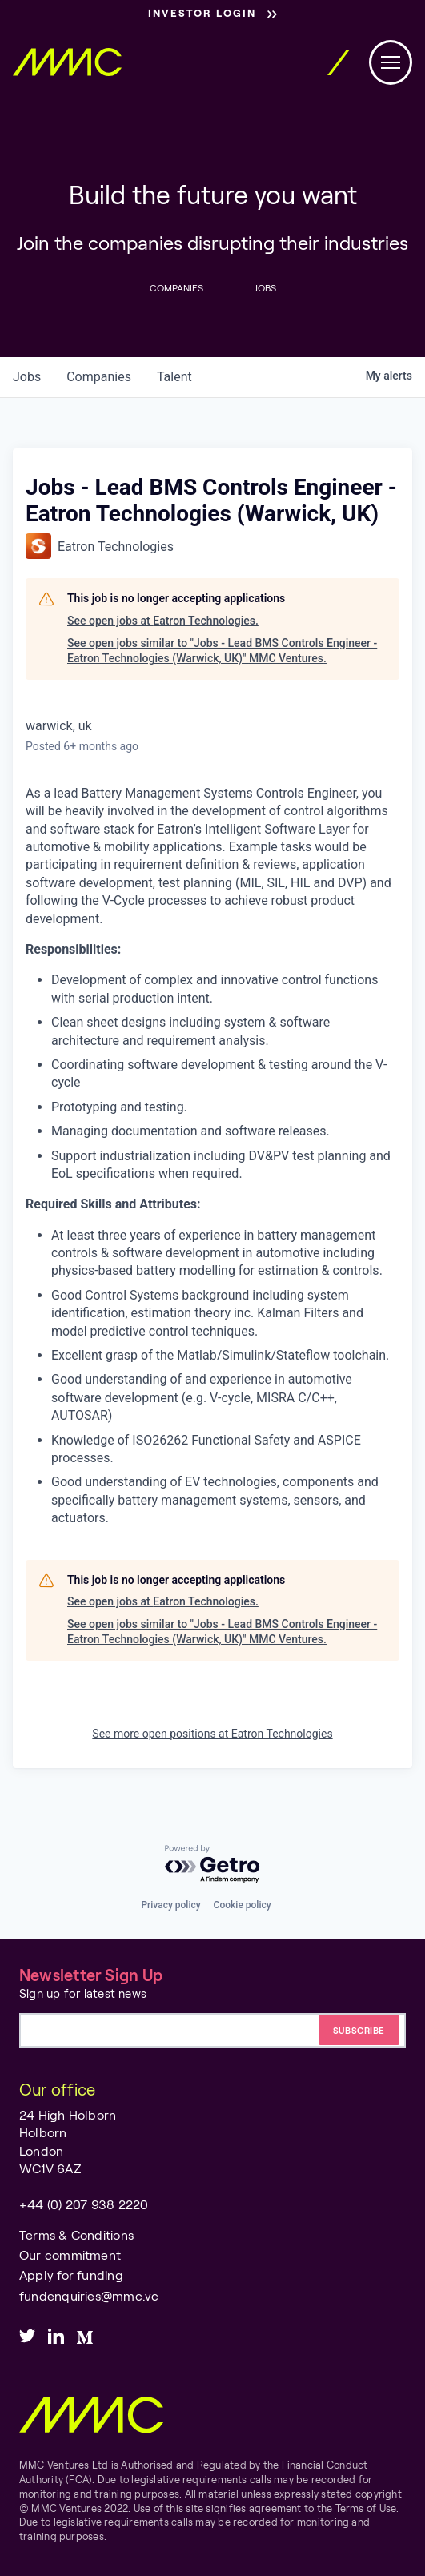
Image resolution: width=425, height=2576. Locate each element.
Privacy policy (170, 1905)
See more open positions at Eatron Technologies (212, 1733)
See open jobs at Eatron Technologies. (163, 620)
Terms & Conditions (76, 2234)
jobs (27, 376)
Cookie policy (242, 1905)
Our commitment (70, 2254)
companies (98, 376)
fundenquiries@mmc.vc (88, 2295)
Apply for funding (71, 2274)
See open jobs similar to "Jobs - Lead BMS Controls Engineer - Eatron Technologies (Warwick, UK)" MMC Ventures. (222, 651)
